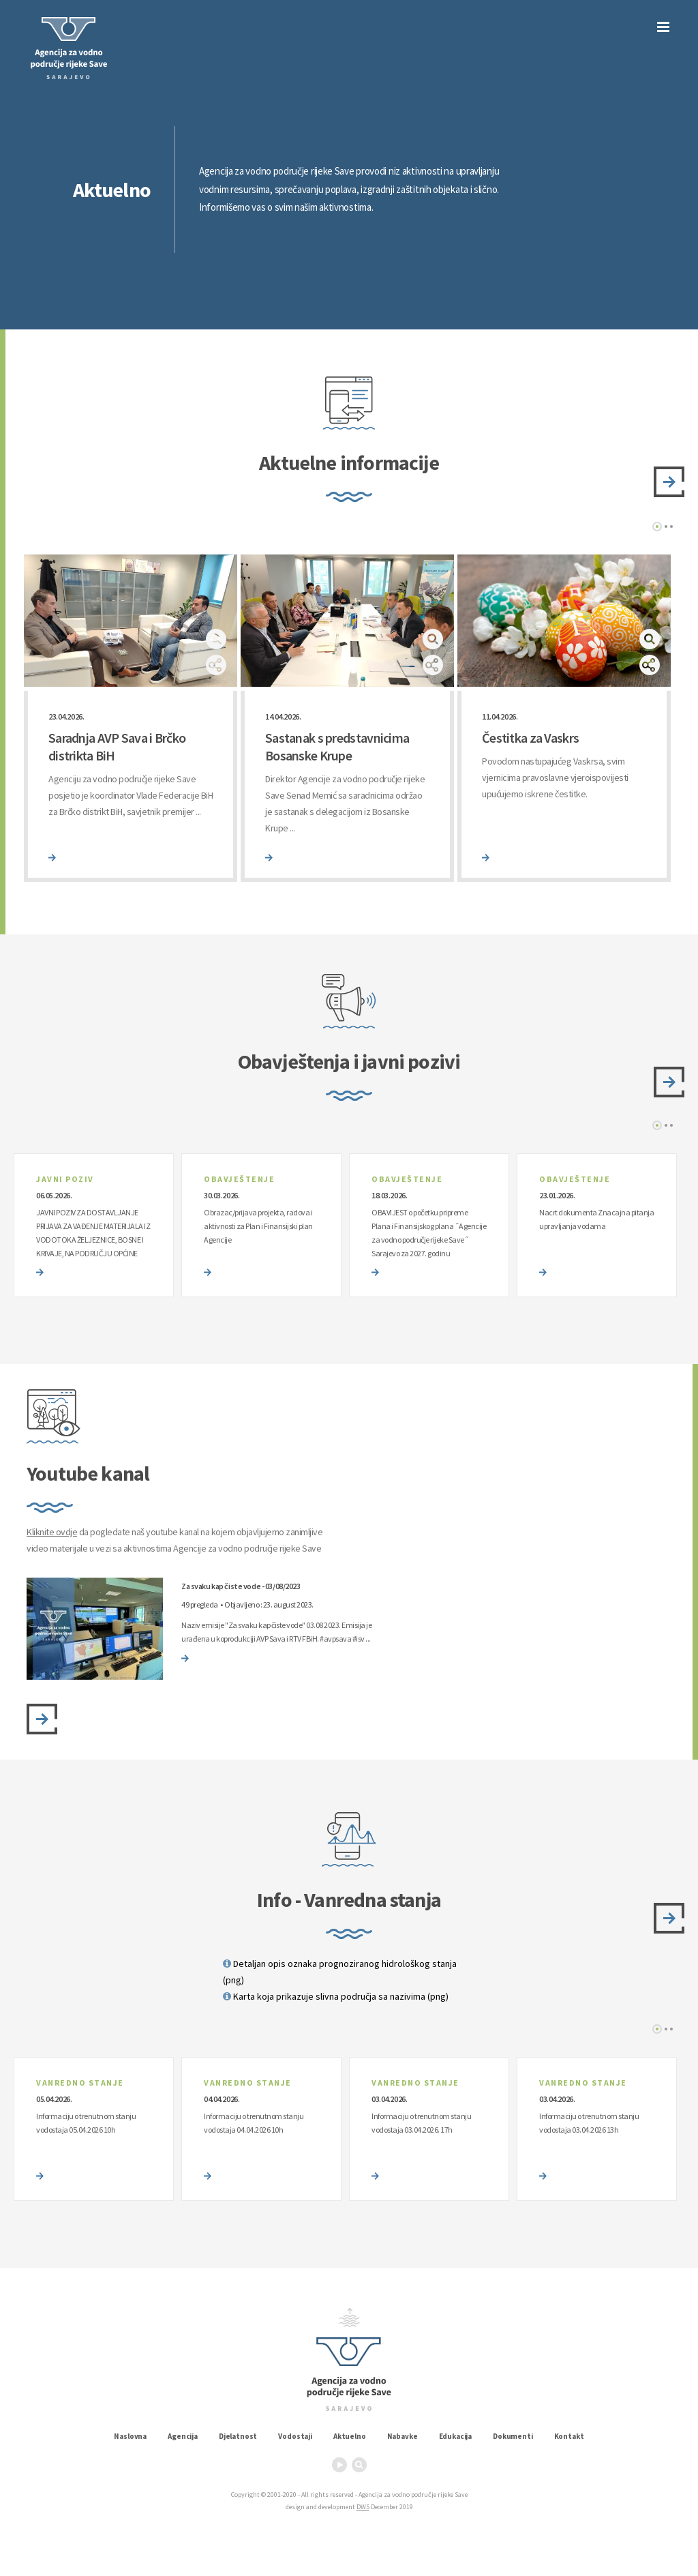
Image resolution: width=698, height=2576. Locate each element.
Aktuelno (349, 2436)
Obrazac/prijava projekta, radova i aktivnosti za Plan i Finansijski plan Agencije (258, 1226)
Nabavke (402, 2436)
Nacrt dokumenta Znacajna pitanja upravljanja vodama (596, 1219)
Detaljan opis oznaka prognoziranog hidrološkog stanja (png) (340, 1971)
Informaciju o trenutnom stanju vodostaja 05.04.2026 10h (86, 2123)
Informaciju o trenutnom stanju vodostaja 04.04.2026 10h (253, 2123)
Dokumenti (513, 2436)
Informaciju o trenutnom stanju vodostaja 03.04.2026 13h (589, 2123)
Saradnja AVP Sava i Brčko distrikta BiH (116, 746)
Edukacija (455, 2436)
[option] (130, 718)
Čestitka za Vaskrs (530, 737)
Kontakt (569, 2436)
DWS (362, 2506)
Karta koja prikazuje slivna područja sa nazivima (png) (336, 1996)
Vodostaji (295, 2436)
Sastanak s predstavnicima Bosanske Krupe (337, 746)
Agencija (183, 2436)
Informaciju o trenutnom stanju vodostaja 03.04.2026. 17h (421, 2123)
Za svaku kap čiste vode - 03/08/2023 (241, 1586)
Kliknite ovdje (52, 1532)
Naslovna (130, 2436)
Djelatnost (238, 2436)
